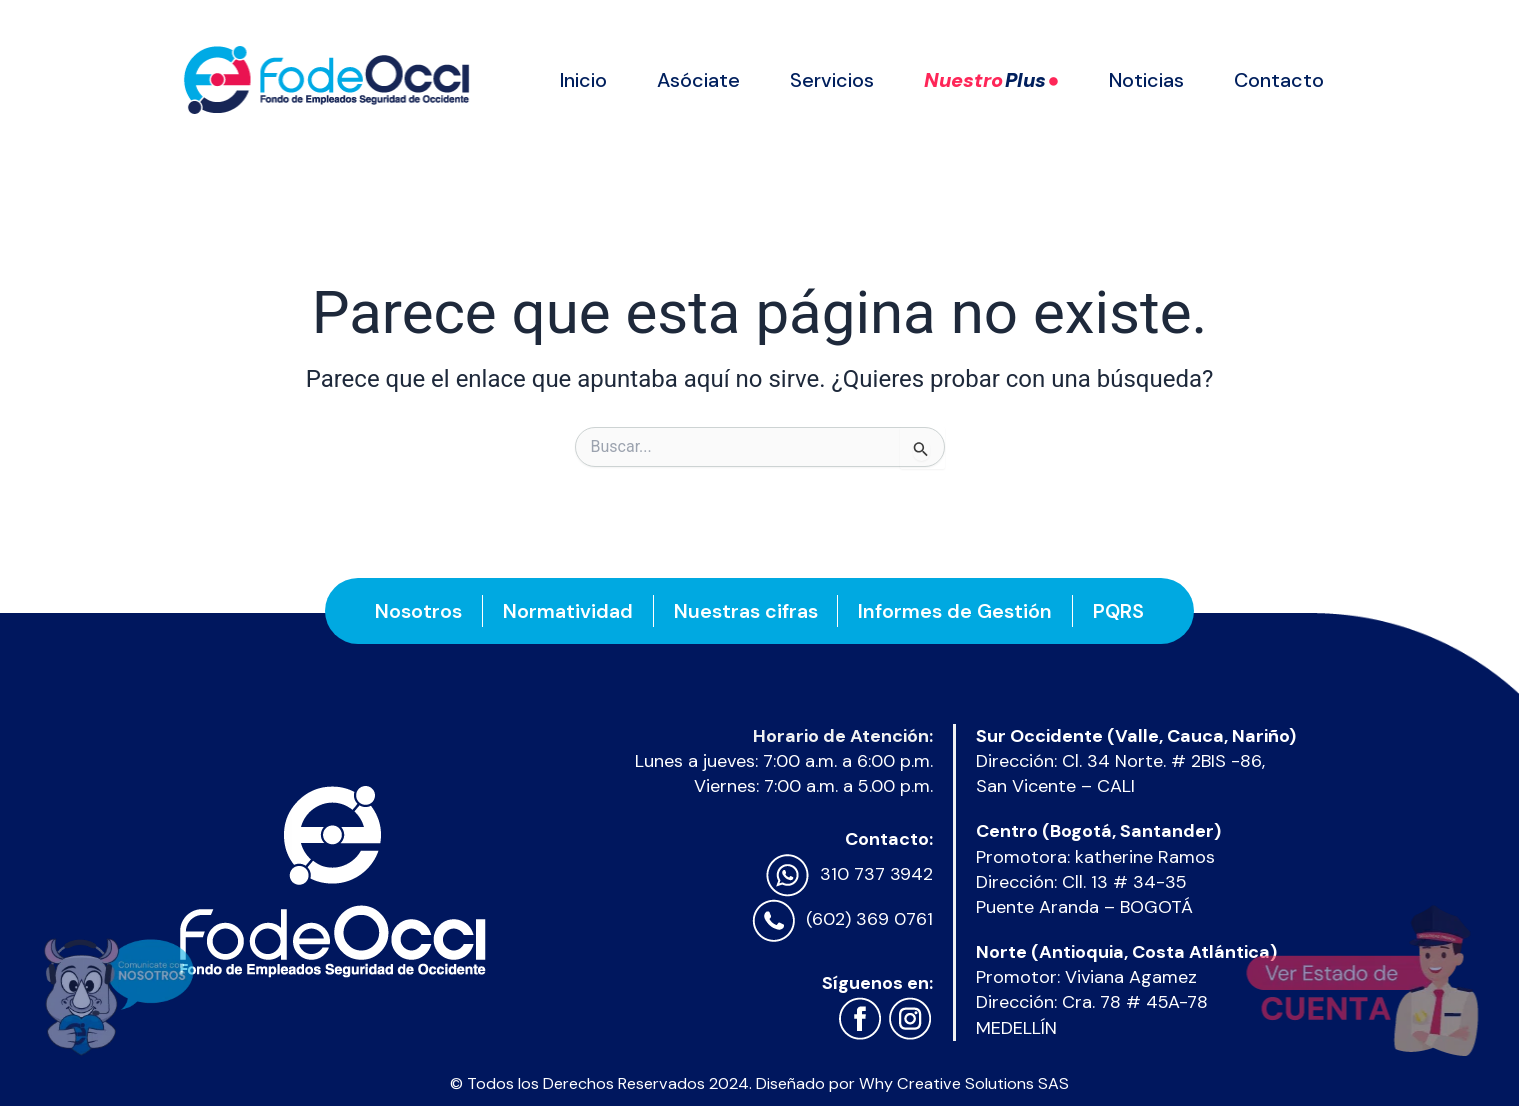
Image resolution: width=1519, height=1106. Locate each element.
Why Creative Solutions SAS (964, 1083)
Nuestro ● (992, 80)
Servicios (832, 80)
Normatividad (568, 611)
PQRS (1119, 611)
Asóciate (698, 80)
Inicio (583, 80)
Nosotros (418, 611)
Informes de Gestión (956, 611)
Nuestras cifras (746, 611)
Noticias (1146, 80)
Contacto (1279, 80)
